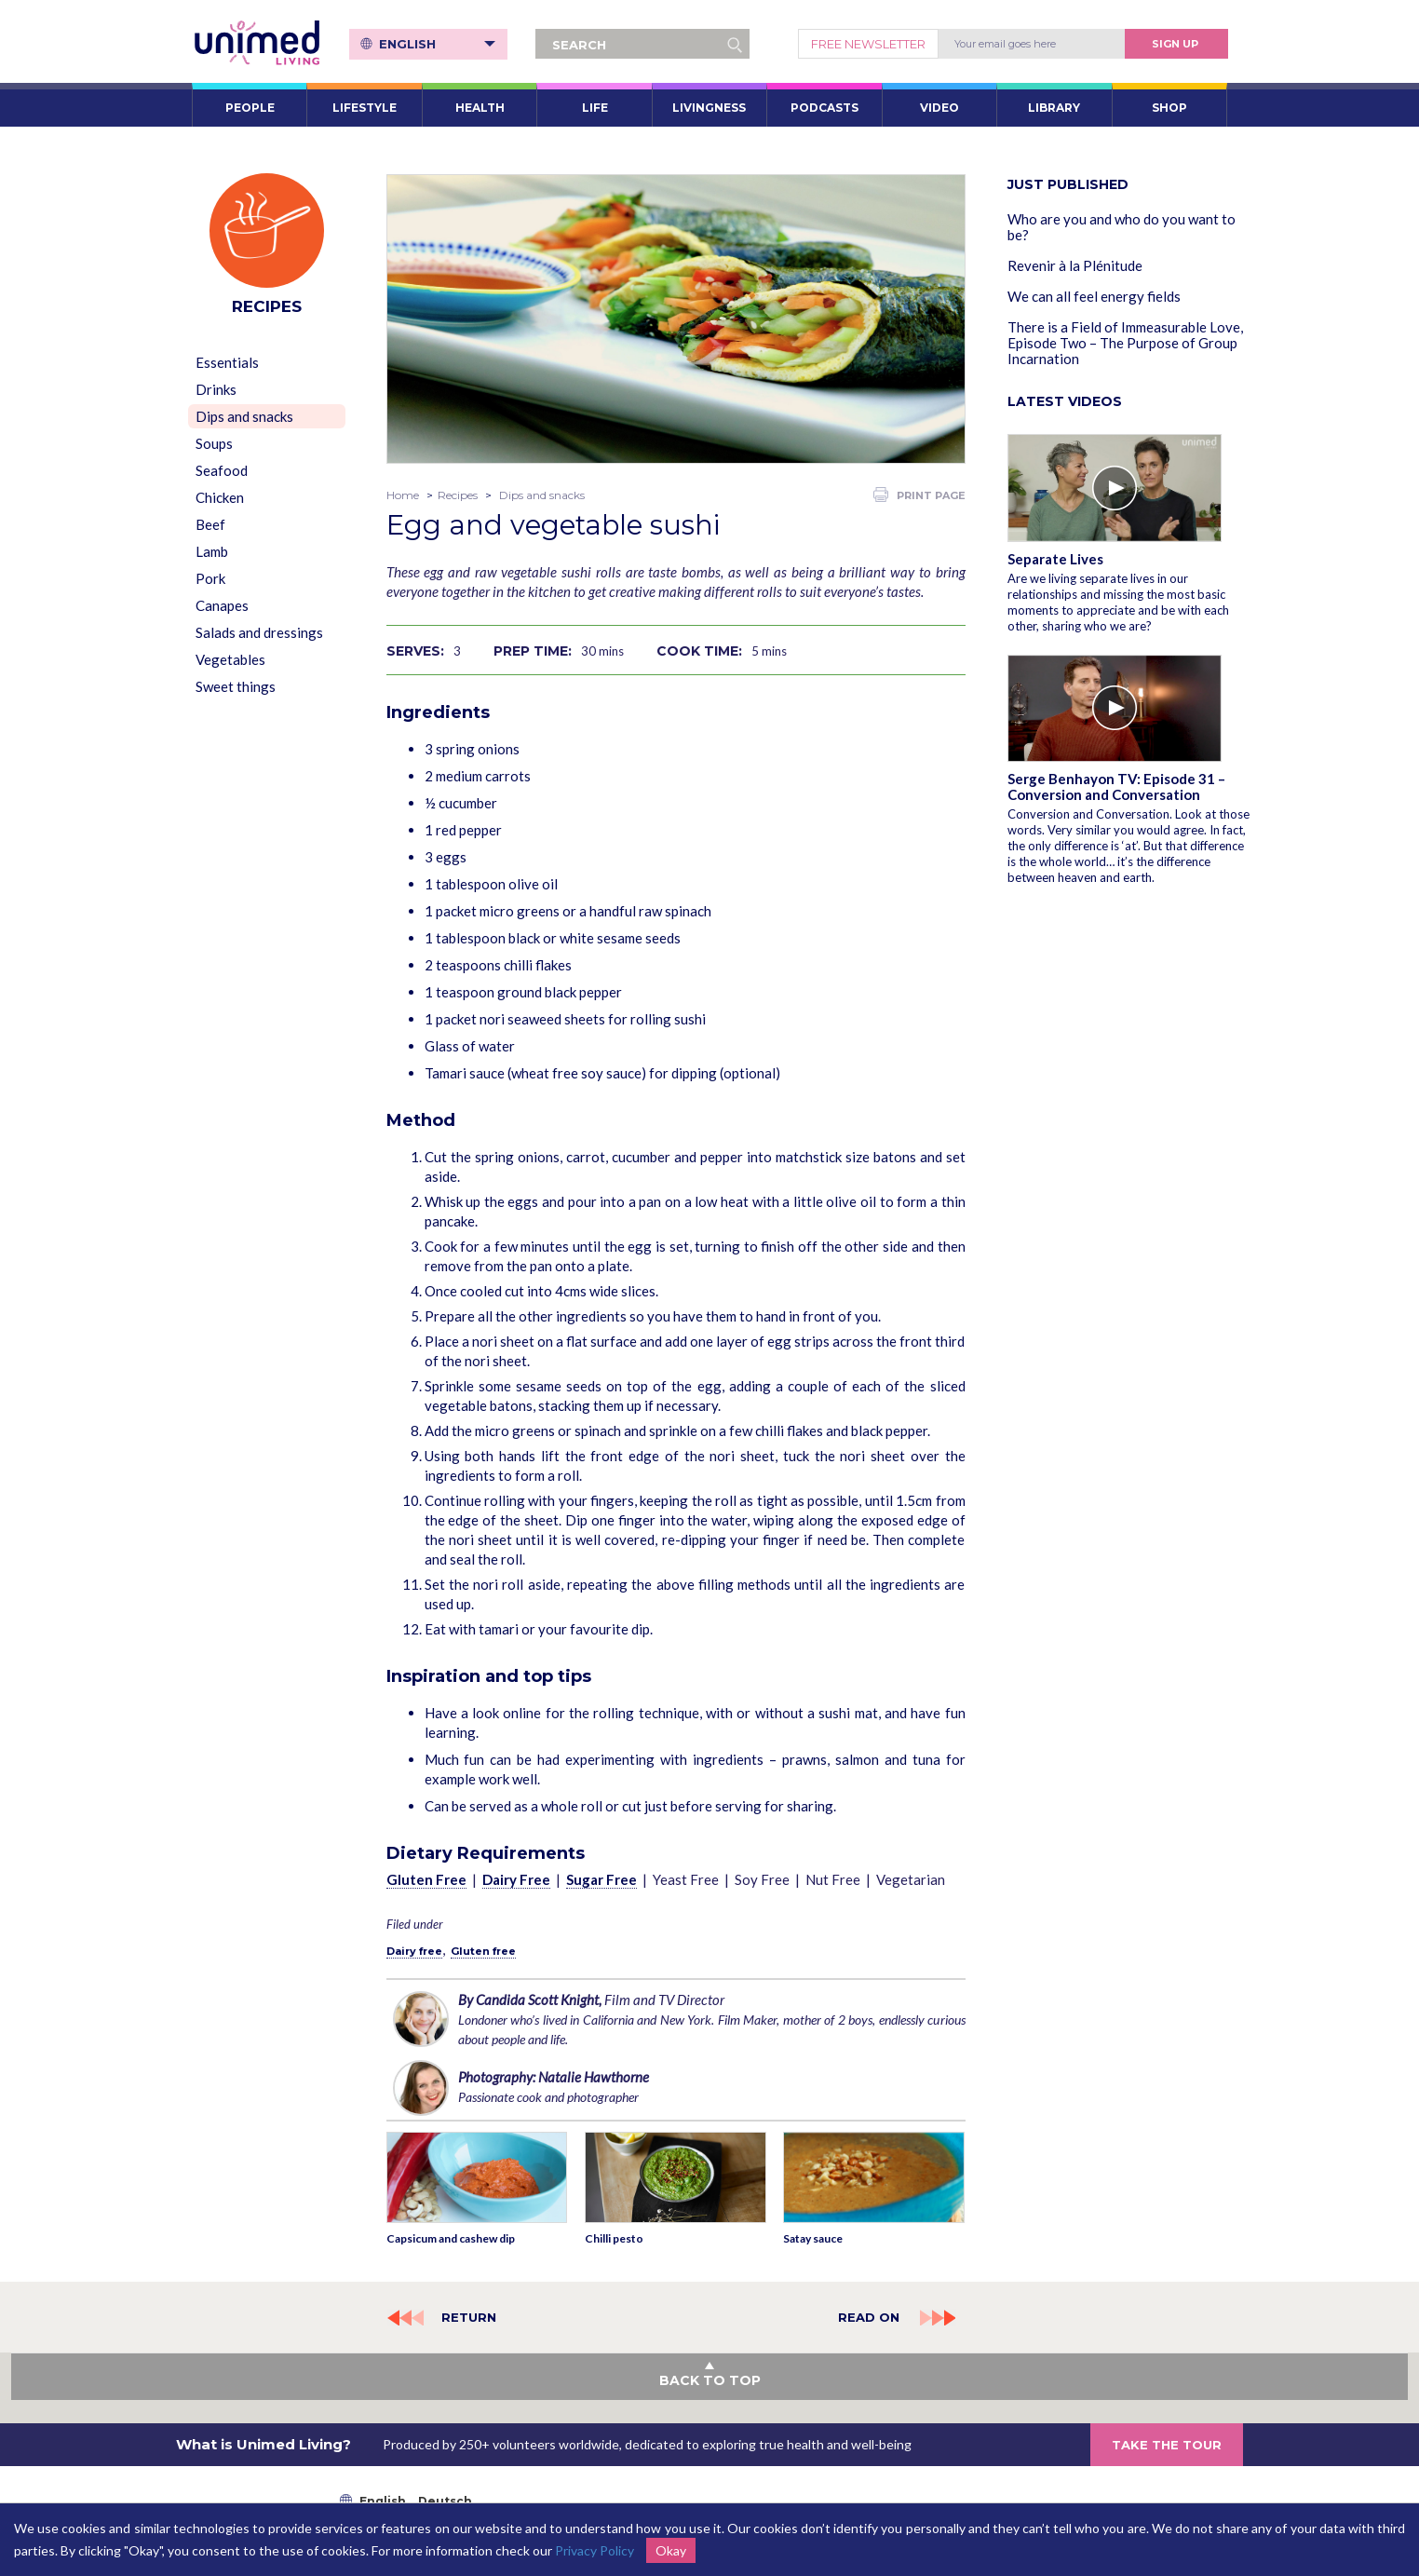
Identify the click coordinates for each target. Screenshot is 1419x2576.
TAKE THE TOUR (1167, 2444)
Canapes (222, 605)
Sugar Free (601, 1879)
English (437, 43)
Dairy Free (516, 1879)
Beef (210, 524)
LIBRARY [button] (1054, 108)
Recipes (458, 495)
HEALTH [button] (480, 108)
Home (402, 495)
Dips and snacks (244, 416)
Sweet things (236, 686)
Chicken (220, 497)
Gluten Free (426, 1879)
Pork (210, 578)
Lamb (212, 551)
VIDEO (939, 108)
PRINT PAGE (919, 494)
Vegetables (230, 659)
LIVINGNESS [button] (709, 108)
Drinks (216, 389)
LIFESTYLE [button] (364, 108)
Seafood (222, 470)
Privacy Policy (594, 2550)
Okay (670, 2550)
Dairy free (414, 1951)
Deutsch (445, 2501)
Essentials (227, 362)
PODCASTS (824, 108)
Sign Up (1175, 43)
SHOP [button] (1169, 108)
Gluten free (483, 1951)
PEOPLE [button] (250, 108)
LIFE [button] (595, 108)
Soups (214, 443)
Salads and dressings (259, 632)
